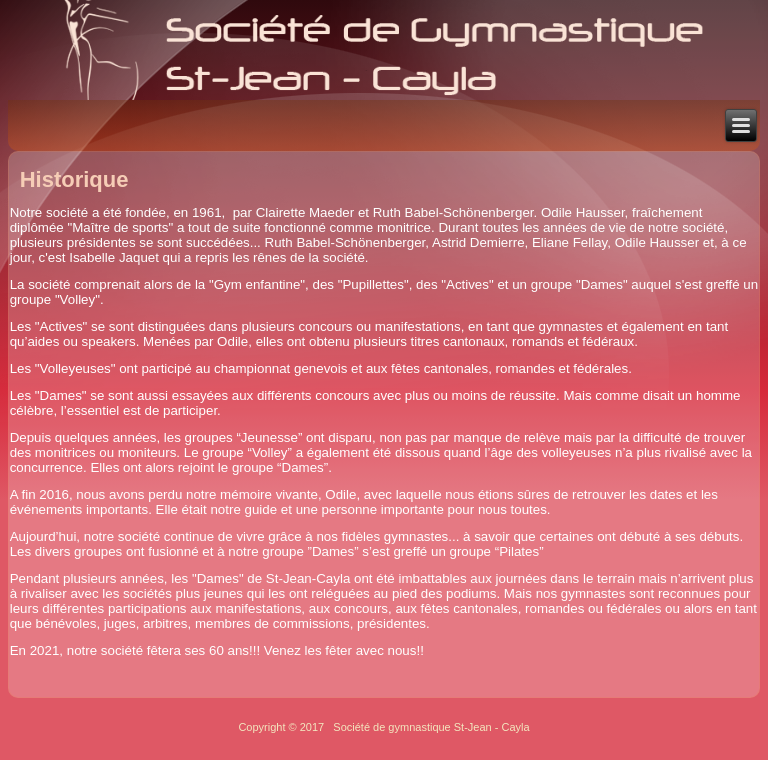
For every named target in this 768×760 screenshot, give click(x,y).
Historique (74, 179)
